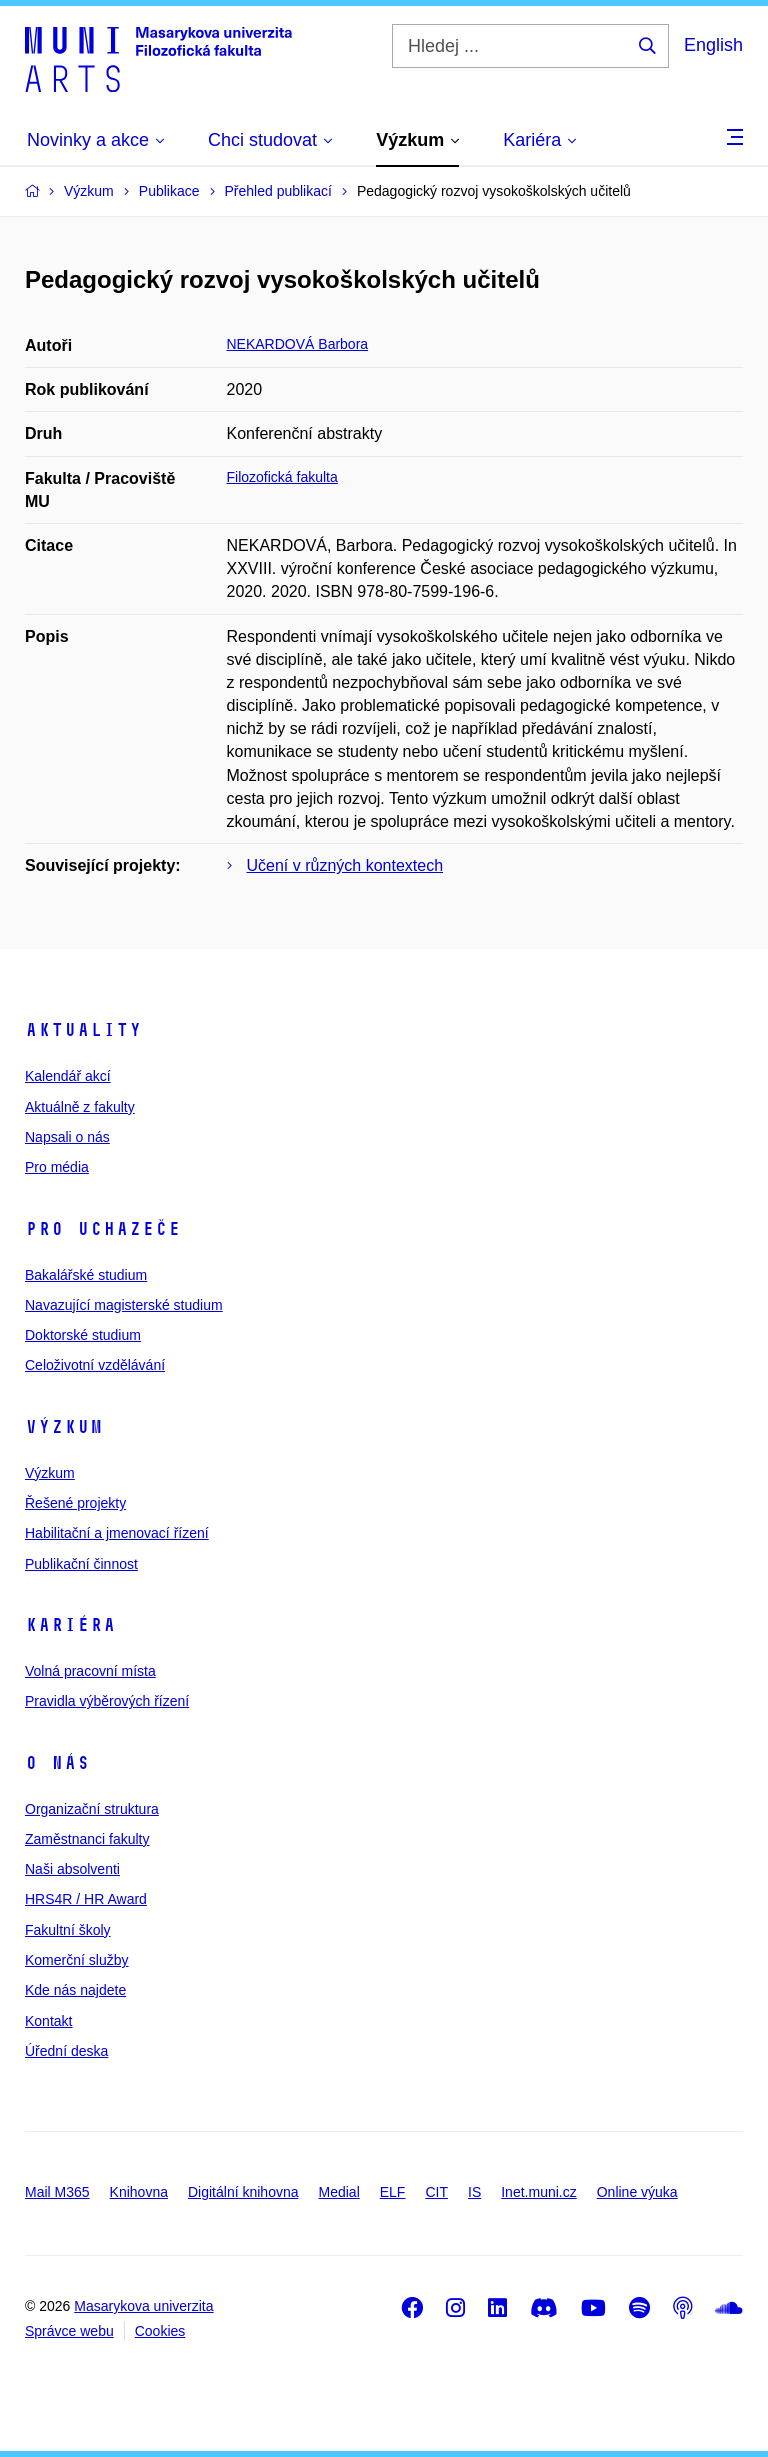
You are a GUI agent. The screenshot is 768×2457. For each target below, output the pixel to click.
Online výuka (637, 2192)
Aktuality (83, 1030)
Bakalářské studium (86, 1275)
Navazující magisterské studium (124, 1305)
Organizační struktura (92, 1809)
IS (474, 2192)
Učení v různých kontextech (345, 865)
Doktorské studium (83, 1335)
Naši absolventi (72, 1869)
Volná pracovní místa (90, 1671)
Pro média (57, 1167)
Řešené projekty (75, 1503)
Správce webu (69, 2331)
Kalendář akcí (68, 1076)
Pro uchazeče (103, 1229)
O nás (57, 1763)
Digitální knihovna (243, 2192)
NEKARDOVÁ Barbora (298, 344)
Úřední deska (66, 2051)
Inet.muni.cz (538, 2192)
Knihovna (139, 2192)
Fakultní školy (68, 1930)
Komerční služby (76, 1960)
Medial (339, 2192)
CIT (436, 2192)
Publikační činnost (81, 1564)
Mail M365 (57, 2192)
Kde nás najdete (75, 1990)
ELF (393, 2192)
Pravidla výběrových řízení (107, 1701)
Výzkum (64, 1427)
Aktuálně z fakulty (80, 1107)
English (713, 45)
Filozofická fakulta (282, 477)
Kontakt (48, 2021)
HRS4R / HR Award (86, 1899)
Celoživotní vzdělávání (95, 1365)
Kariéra (70, 1625)
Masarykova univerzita (143, 2306)
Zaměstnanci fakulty (87, 1839)
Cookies (160, 2331)
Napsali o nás (67, 1137)
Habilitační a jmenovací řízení (117, 1533)
